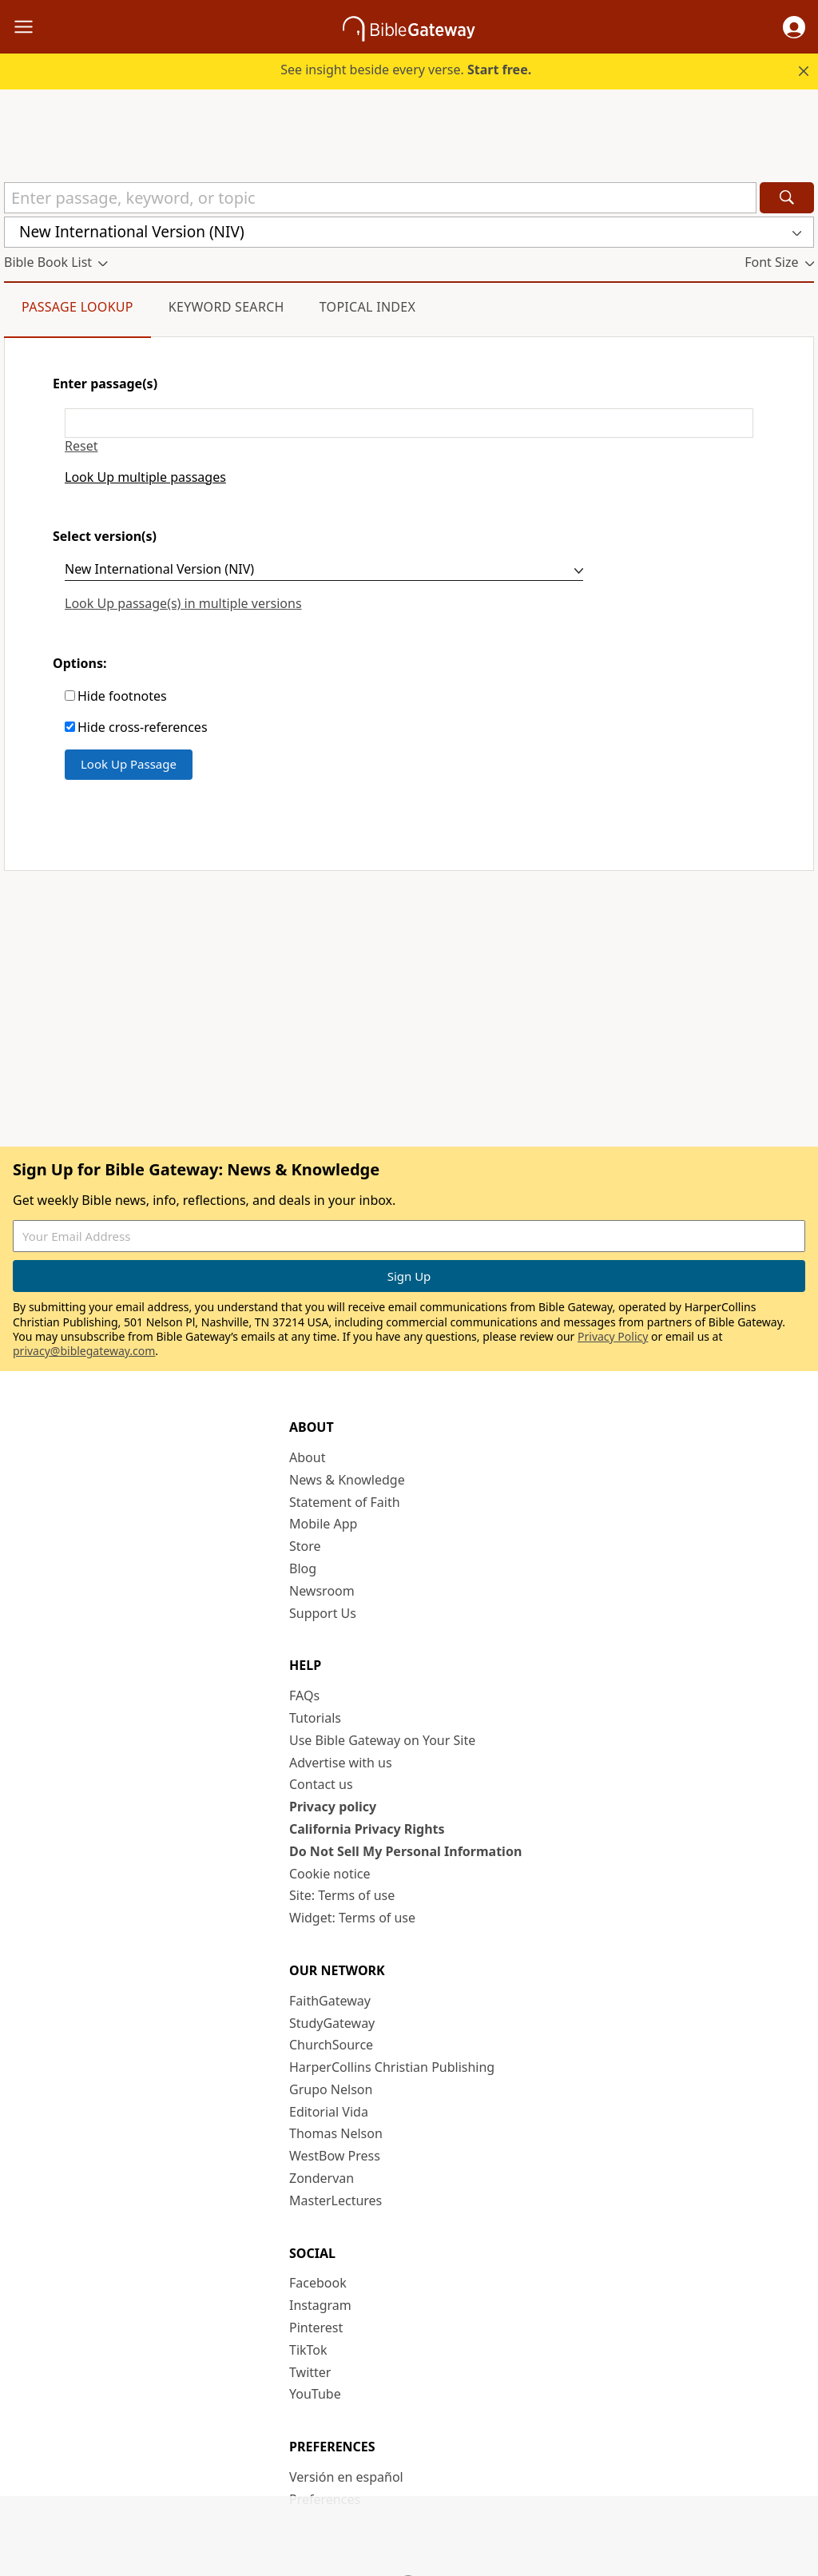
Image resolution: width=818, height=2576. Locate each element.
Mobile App (323, 1523)
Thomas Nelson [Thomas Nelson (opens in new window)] (336, 2133)
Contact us (321, 1784)
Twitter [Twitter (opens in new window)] (310, 2372)
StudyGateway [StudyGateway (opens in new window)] (332, 2023)
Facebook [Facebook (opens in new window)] (318, 2283)
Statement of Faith (344, 1502)
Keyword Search (226, 307)
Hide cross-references (142, 727)
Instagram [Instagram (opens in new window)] (320, 2305)
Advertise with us (340, 1762)
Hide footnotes (122, 696)
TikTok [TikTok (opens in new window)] (308, 2350)
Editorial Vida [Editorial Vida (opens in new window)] (328, 2112)
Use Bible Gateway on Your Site (382, 1740)
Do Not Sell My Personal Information (405, 1851)
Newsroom (322, 1591)
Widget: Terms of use (352, 1917)
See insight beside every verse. (405, 69)
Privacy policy (332, 1806)
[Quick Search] (380, 197)
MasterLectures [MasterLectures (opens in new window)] (335, 2200)
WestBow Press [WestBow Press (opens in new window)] (334, 2156)
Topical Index (368, 307)
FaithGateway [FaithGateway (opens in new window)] (330, 2001)
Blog (302, 1568)
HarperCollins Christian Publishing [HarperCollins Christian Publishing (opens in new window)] (391, 2067)
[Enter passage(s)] (409, 423)
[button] (794, 27)
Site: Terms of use (342, 1895)
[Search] (787, 197)
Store (305, 1546)
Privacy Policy (613, 1336)
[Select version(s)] (324, 571)
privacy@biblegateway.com (84, 1350)
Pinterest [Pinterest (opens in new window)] (316, 2327)
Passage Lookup (77, 307)
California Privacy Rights (367, 1829)
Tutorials (315, 1718)
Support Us (322, 1613)
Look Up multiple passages (145, 477)
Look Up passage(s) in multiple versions (183, 603)
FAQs (304, 1695)
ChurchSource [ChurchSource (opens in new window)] (331, 2044)
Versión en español (346, 2477)
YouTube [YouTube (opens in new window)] (315, 2394)
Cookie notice (330, 1873)
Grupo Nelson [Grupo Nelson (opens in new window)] (330, 2089)
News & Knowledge (347, 1480)
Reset (81, 446)
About (307, 1457)
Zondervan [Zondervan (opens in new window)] (321, 2178)
